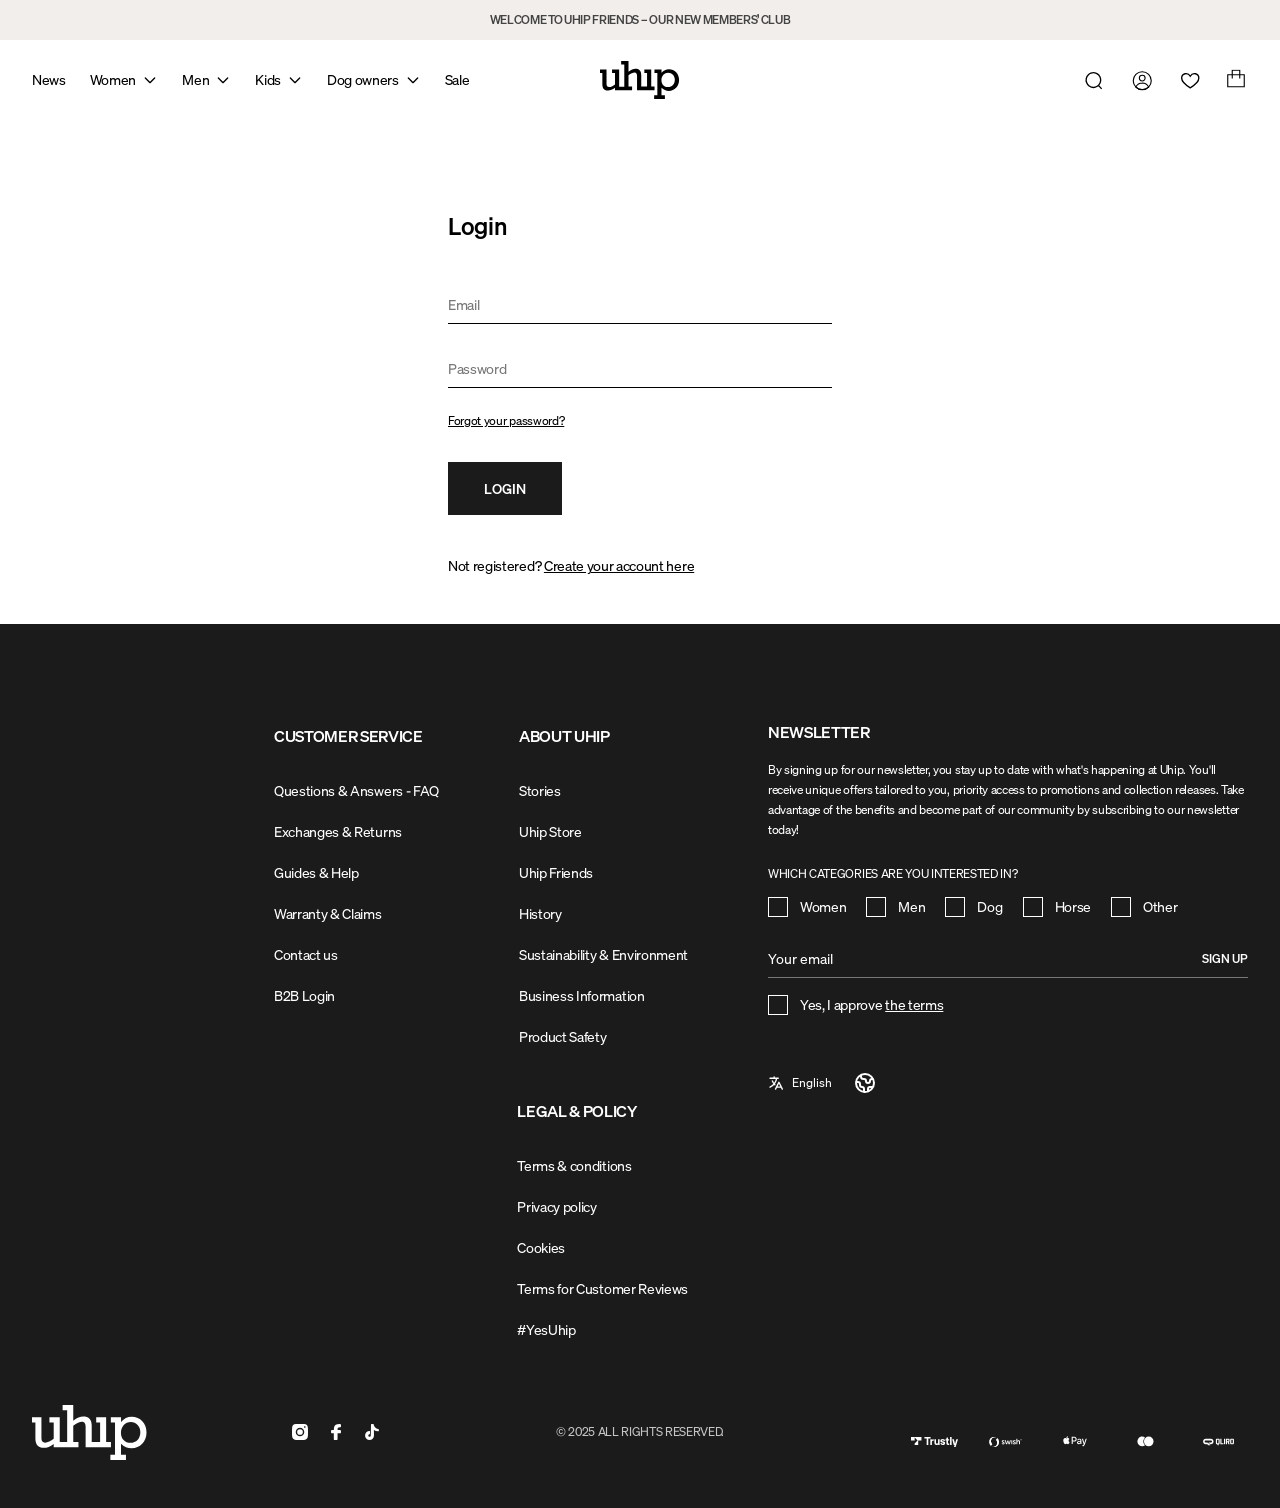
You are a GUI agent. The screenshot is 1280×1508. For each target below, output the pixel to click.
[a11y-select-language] (822, 1083)
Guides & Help (316, 872)
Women (113, 79)
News (49, 79)
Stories (540, 790)
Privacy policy (557, 1206)
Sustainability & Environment (603, 954)
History (540, 913)
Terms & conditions (574, 1165)
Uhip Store (550, 831)
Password (477, 368)
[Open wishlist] (1186, 80)
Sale (457, 79)
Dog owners (363, 79)
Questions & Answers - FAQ (356, 790)
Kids (268, 79)
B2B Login (304, 995)
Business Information (582, 995)
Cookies (541, 1247)
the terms (914, 1004)
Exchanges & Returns (338, 831)
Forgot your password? (506, 420)
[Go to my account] (1138, 80)
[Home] (640, 80)
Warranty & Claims (328, 913)
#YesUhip (546, 1329)
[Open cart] (1234, 80)
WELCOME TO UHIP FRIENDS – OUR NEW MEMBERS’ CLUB (640, 19)
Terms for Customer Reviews (602, 1288)
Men (195, 79)
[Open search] (1090, 80)
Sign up (1225, 958)
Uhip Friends (556, 872)
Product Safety (563, 1036)
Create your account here (619, 565)
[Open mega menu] (150, 80)
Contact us (306, 954)
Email (463, 304)
